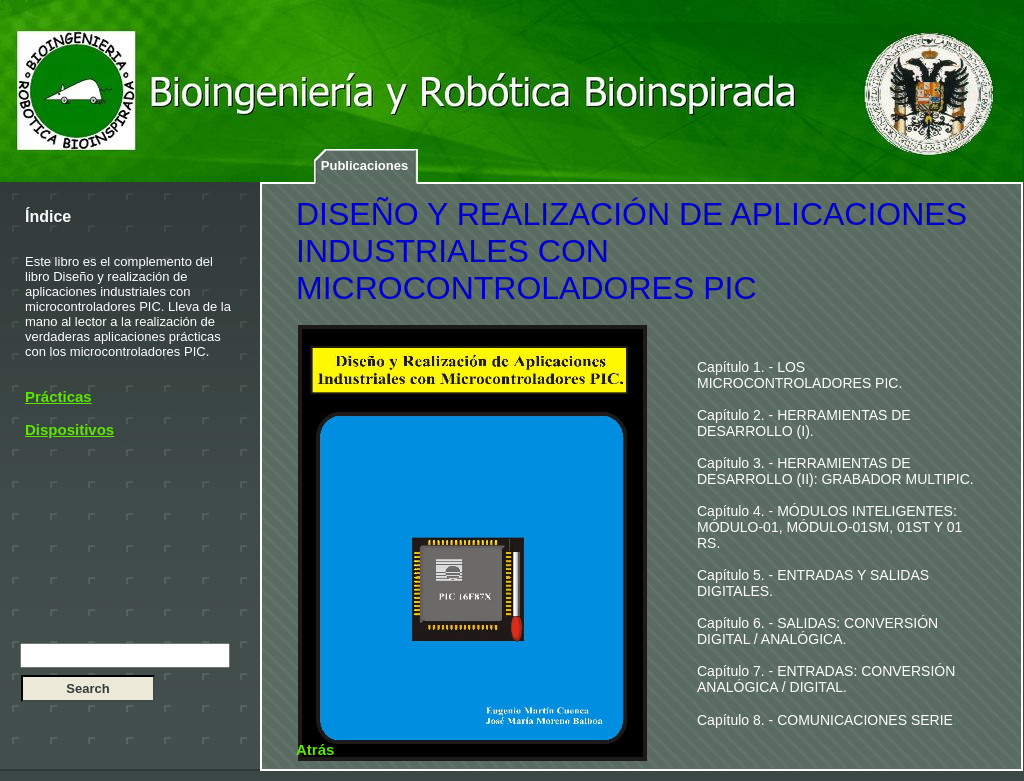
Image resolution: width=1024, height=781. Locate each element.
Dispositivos (69, 429)
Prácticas (58, 396)
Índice (48, 216)
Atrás (315, 749)
